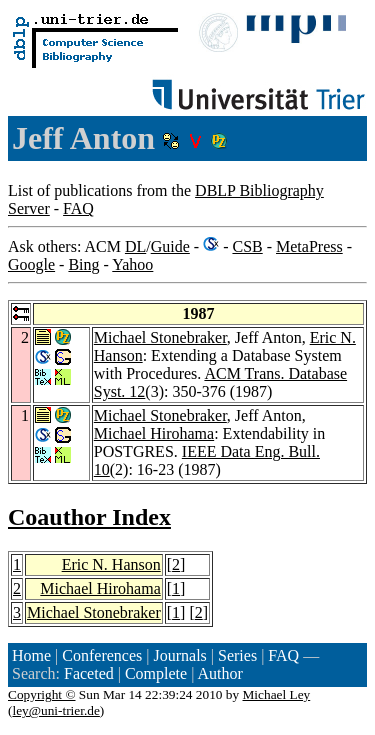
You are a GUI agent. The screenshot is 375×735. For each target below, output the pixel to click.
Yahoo (132, 264)
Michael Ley (277, 694)
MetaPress (309, 246)
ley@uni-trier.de (55, 710)
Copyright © (42, 694)
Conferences (102, 655)
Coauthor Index (89, 517)
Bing (83, 264)
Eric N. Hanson (111, 564)
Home (31, 655)
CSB (247, 246)
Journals (179, 655)
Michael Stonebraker (160, 337)
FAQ (78, 208)
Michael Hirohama (154, 433)
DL (135, 246)
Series (237, 655)
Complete (156, 673)
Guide (170, 246)
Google (31, 264)
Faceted (89, 673)
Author (219, 673)
